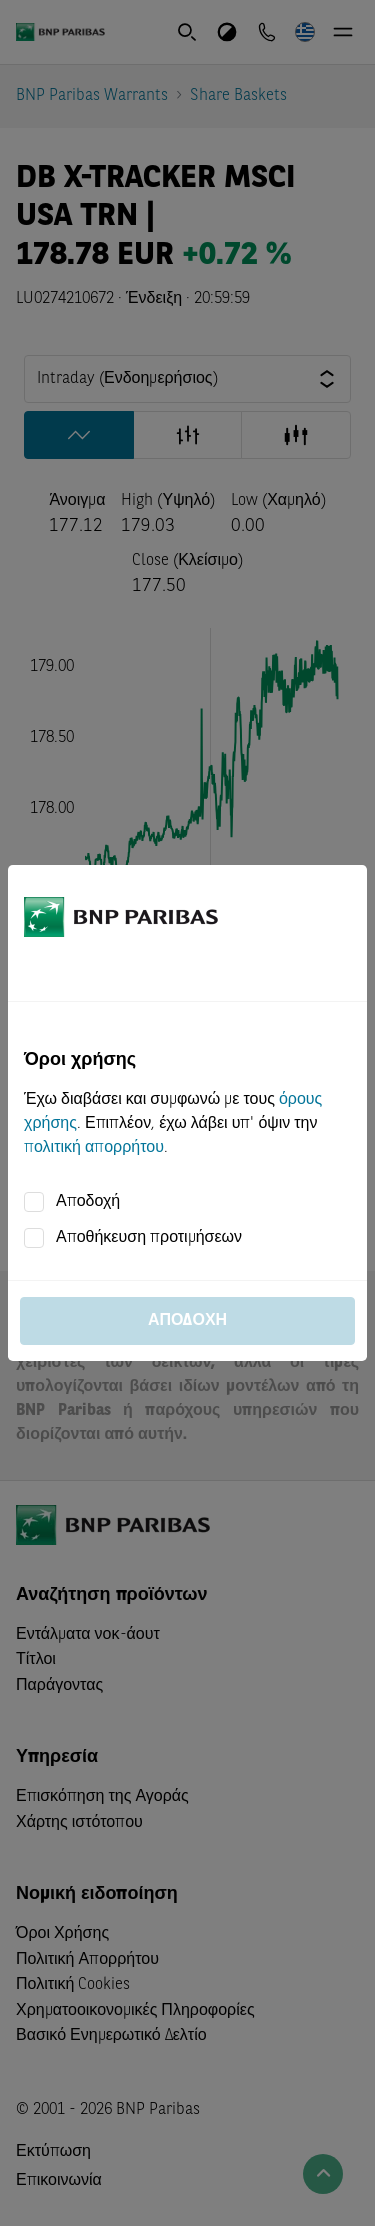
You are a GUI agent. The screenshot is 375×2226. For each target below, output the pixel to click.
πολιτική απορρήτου (94, 1148)
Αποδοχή (88, 1202)
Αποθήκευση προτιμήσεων (149, 1238)
